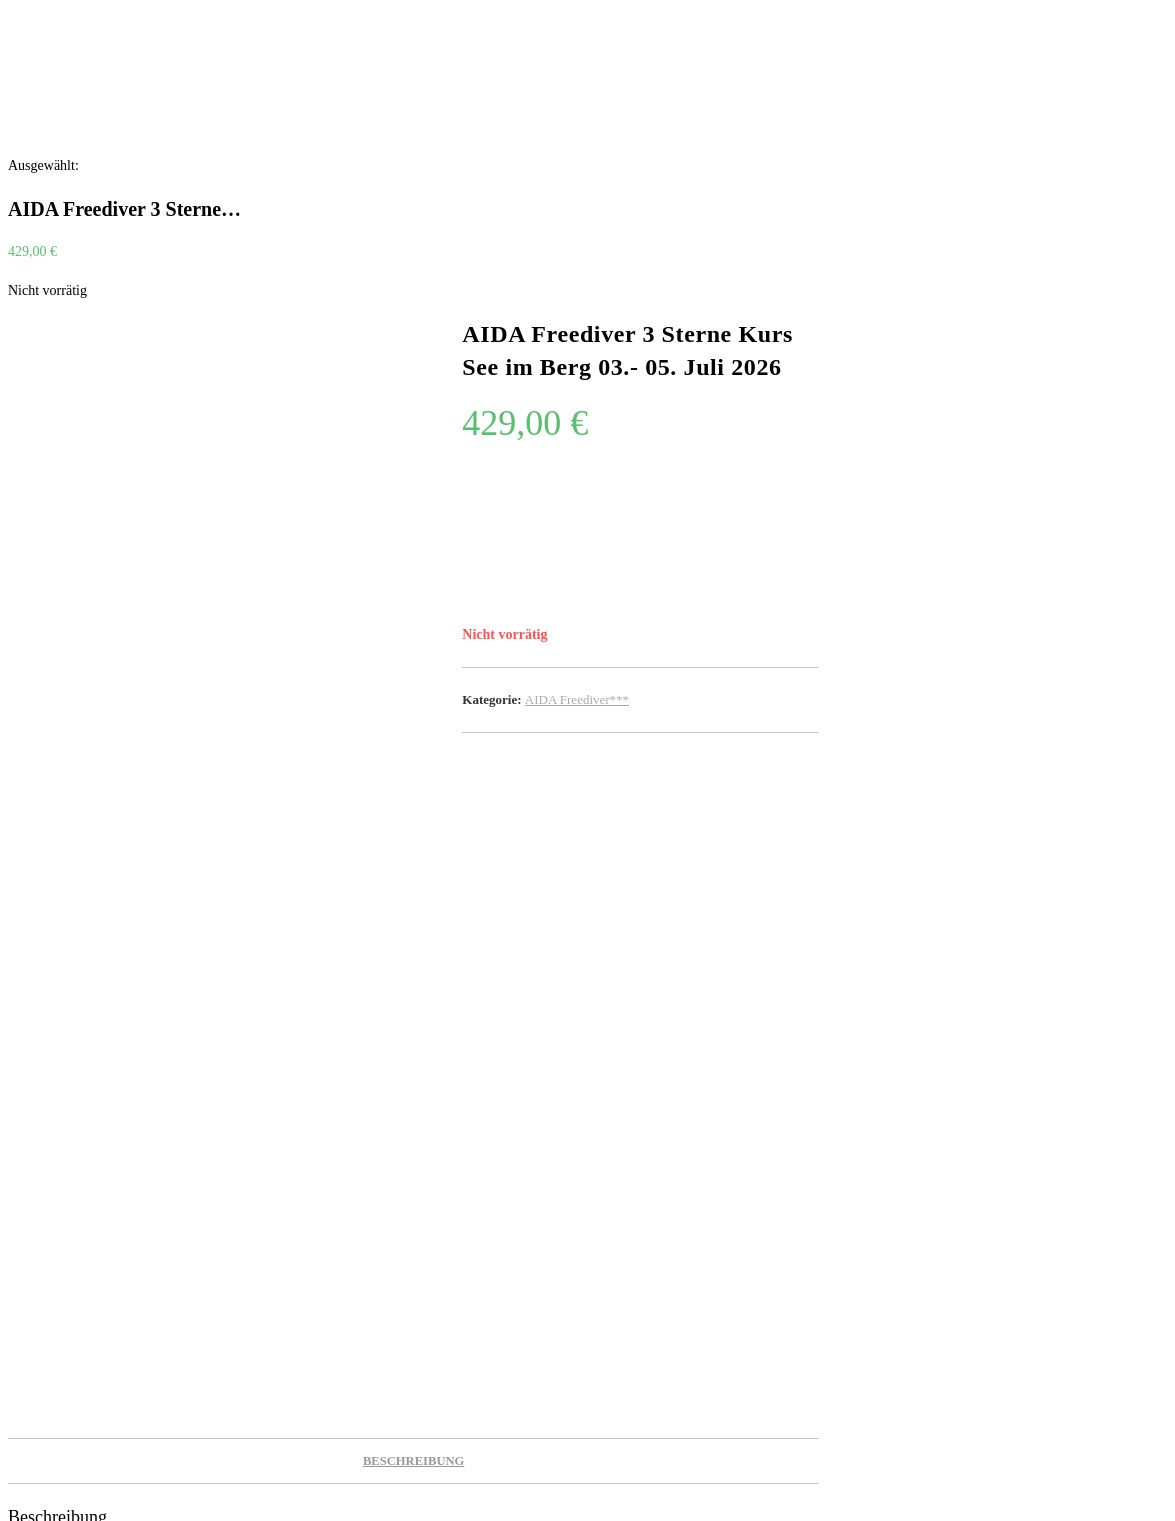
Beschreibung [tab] (413, 822)
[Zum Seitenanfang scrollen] (10, 1500)
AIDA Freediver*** (577, 699)
